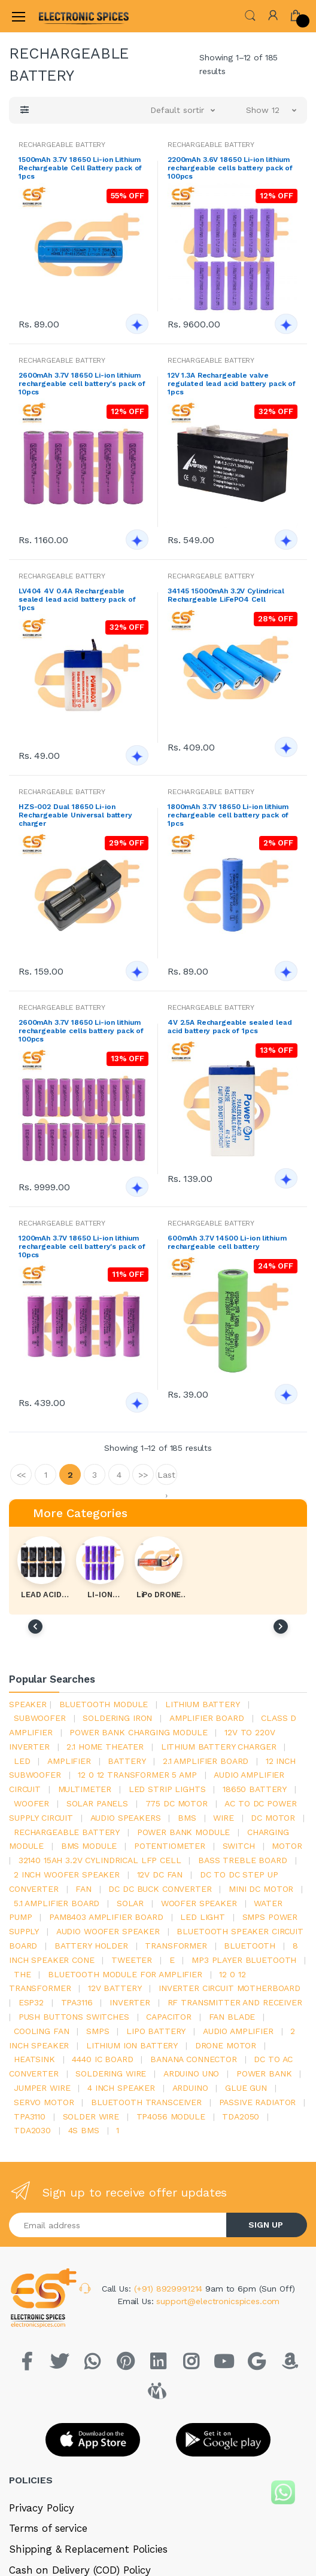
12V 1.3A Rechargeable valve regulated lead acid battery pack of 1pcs (232, 383)
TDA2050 (240, 2116)
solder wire (91, 2116)
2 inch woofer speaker (67, 1874)
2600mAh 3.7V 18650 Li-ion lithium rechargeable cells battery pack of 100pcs (81, 1030)
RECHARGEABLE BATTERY (62, 144)
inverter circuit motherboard (229, 1988)
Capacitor (169, 2016)
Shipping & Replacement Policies (88, 2549)
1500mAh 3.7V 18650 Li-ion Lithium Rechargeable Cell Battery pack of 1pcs (80, 167)
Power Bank (264, 2073)
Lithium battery (202, 1704)
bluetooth (249, 1945)
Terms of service (48, 2528)
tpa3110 (29, 2116)
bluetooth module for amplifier (125, 1974)
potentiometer (169, 1846)
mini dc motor (261, 1889)
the (22, 1974)
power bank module (183, 1832)
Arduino (190, 2088)
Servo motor (44, 2102)
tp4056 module (170, 2116)
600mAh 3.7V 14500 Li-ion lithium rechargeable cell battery (227, 1242)
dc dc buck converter (159, 1889)
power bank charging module (138, 1732)
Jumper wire (42, 2088)
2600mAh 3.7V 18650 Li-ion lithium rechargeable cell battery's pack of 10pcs (82, 383)
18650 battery (255, 1789)
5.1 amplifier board (56, 1903)
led (22, 1761)
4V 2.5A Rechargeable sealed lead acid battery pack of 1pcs (229, 1026)
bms (187, 1818)
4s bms (83, 2130)
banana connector (193, 2059)
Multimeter (85, 1789)
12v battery (114, 1988)
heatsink (34, 2059)
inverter (130, 2002)
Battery (126, 1761)
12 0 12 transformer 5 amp (137, 1774)
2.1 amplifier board (205, 1761)
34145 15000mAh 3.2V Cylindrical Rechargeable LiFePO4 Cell (226, 595)
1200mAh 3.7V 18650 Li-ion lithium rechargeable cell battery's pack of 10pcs (82, 1246)
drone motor (225, 2045)
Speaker (28, 1704)
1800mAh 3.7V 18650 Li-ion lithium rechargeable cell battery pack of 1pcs (228, 815)
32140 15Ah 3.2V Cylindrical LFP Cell (100, 1860)
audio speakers (125, 1818)
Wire (223, 1818)
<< (21, 1475)
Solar (130, 1903)
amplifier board (206, 1718)
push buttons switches (74, 2016)
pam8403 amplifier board (106, 1917)
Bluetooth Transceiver (146, 2102)
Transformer (175, 1945)
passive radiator (257, 2102)
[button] (250, 15)
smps (97, 2031)
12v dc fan (160, 1874)
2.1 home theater (105, 1746)
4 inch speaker (121, 2088)
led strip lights (167, 1789)
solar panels (97, 1803)
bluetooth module (103, 1704)
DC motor (273, 1818)
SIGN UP (265, 2224)
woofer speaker (199, 1903)
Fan (83, 1889)
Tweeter (131, 1960)
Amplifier (69, 1761)
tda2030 (32, 2130)
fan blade (232, 2016)
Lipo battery (156, 2031)
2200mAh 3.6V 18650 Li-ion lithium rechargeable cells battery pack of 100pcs (230, 167)
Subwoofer (40, 1718)
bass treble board (242, 1860)
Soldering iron (117, 1718)
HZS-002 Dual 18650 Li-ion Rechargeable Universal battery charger (75, 815)
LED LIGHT (202, 1917)
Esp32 (31, 2002)
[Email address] (118, 2225)
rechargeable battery (67, 1832)
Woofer (31, 1803)
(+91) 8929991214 (170, 2288)
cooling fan (41, 2031)
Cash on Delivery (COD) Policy (80, 2570)
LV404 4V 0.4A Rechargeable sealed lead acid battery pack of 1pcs (77, 599)
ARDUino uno (191, 2073)
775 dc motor (176, 1803)
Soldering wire (110, 2073)
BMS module (89, 1846)
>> (143, 1475)
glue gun (246, 2088)
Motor (287, 1846)
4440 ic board (102, 2059)
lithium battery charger (218, 1746)
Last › (166, 1477)
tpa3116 (77, 2002)
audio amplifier (238, 2031)
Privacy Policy (41, 2508)
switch (239, 1846)
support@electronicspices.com (217, 2301)
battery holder (91, 1945)
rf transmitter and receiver (235, 2002)
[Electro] (68, 16)
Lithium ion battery (132, 2045)
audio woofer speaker (108, 1931)
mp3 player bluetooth (244, 1960)
